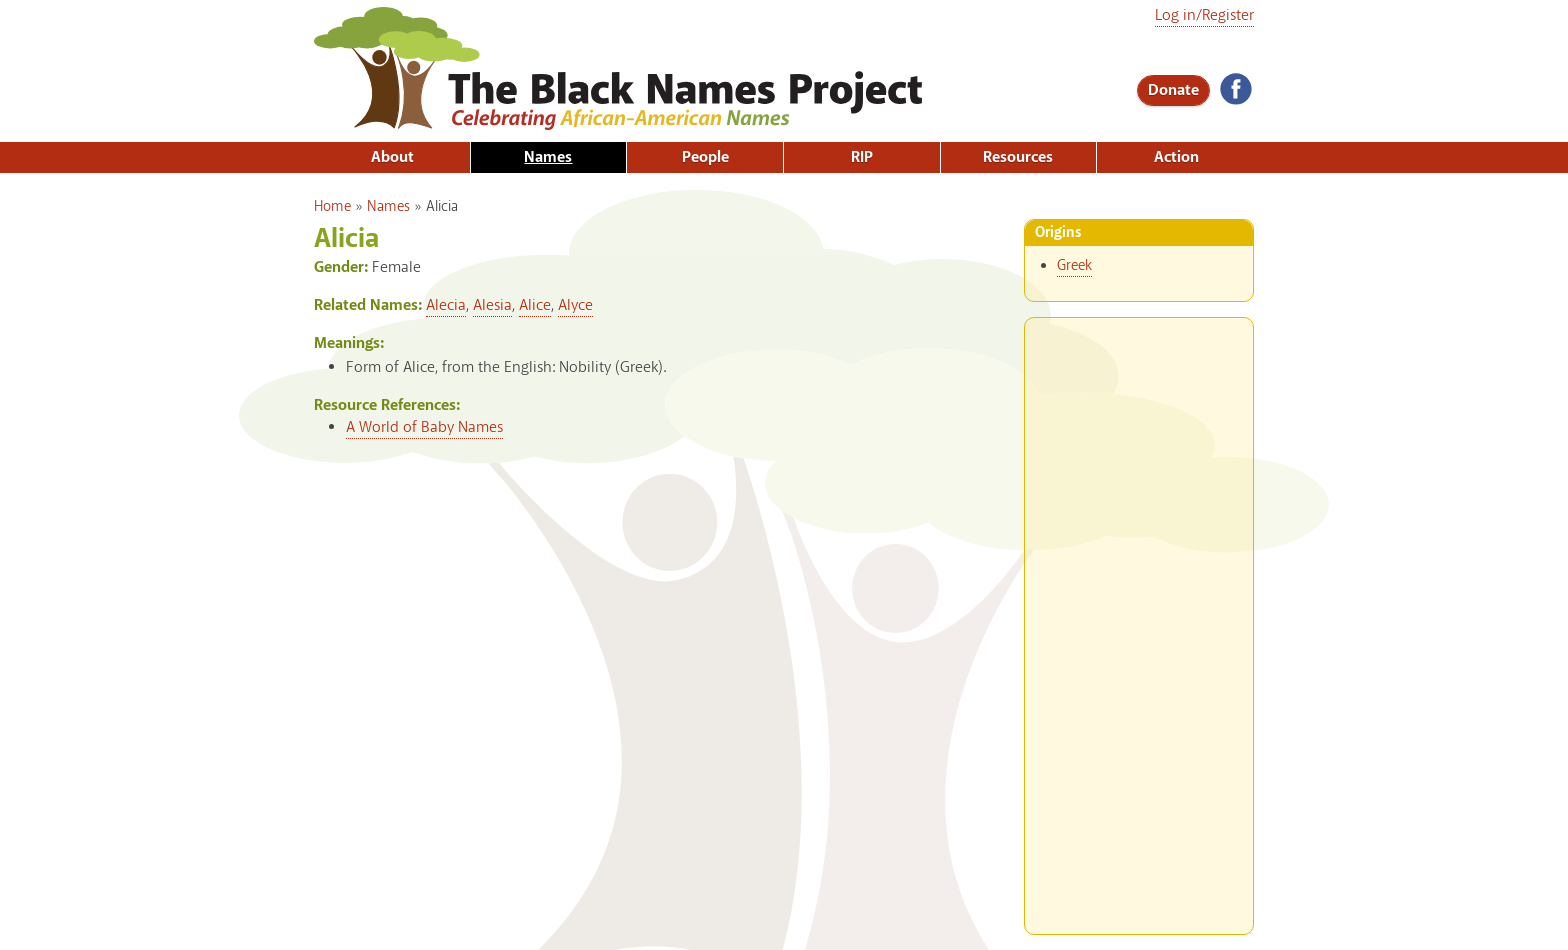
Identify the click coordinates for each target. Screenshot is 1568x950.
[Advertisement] (1139, 618)
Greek (1074, 266)
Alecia (446, 305)
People (705, 157)
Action (1176, 157)
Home (332, 207)
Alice (535, 305)
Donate (1173, 90)
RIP (862, 157)
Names (548, 157)
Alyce (575, 305)
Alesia (492, 305)
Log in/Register (1204, 15)
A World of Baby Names (424, 427)
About (392, 157)
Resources (1018, 157)
